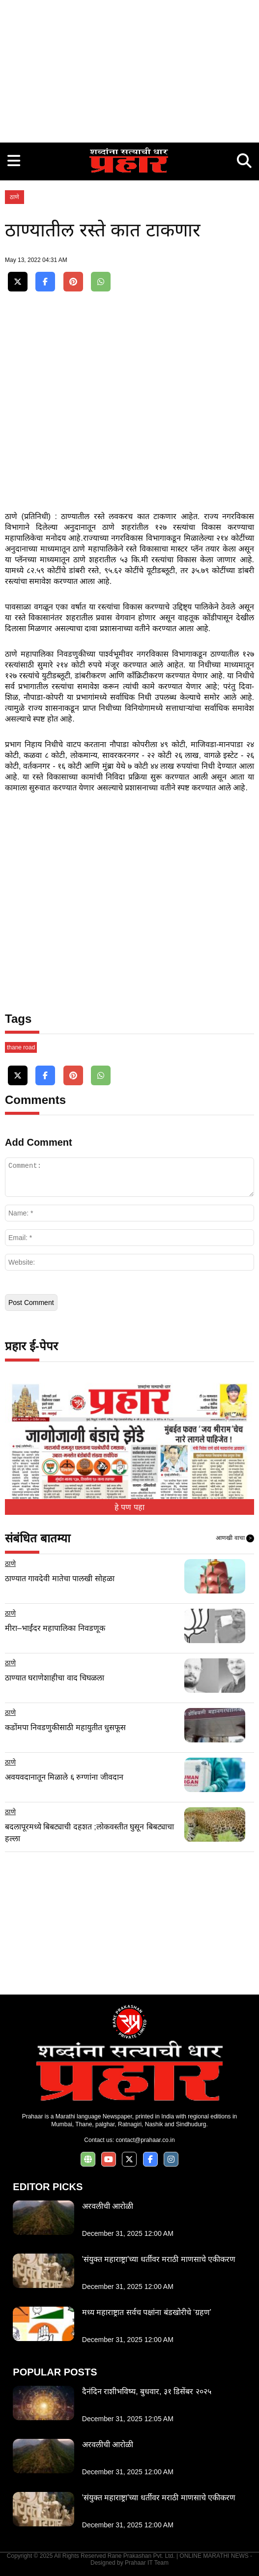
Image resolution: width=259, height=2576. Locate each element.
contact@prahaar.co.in (144, 2140)
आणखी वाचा (235, 1538)
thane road (21, 1047)
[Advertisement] (129, 69)
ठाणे (14, 197)
